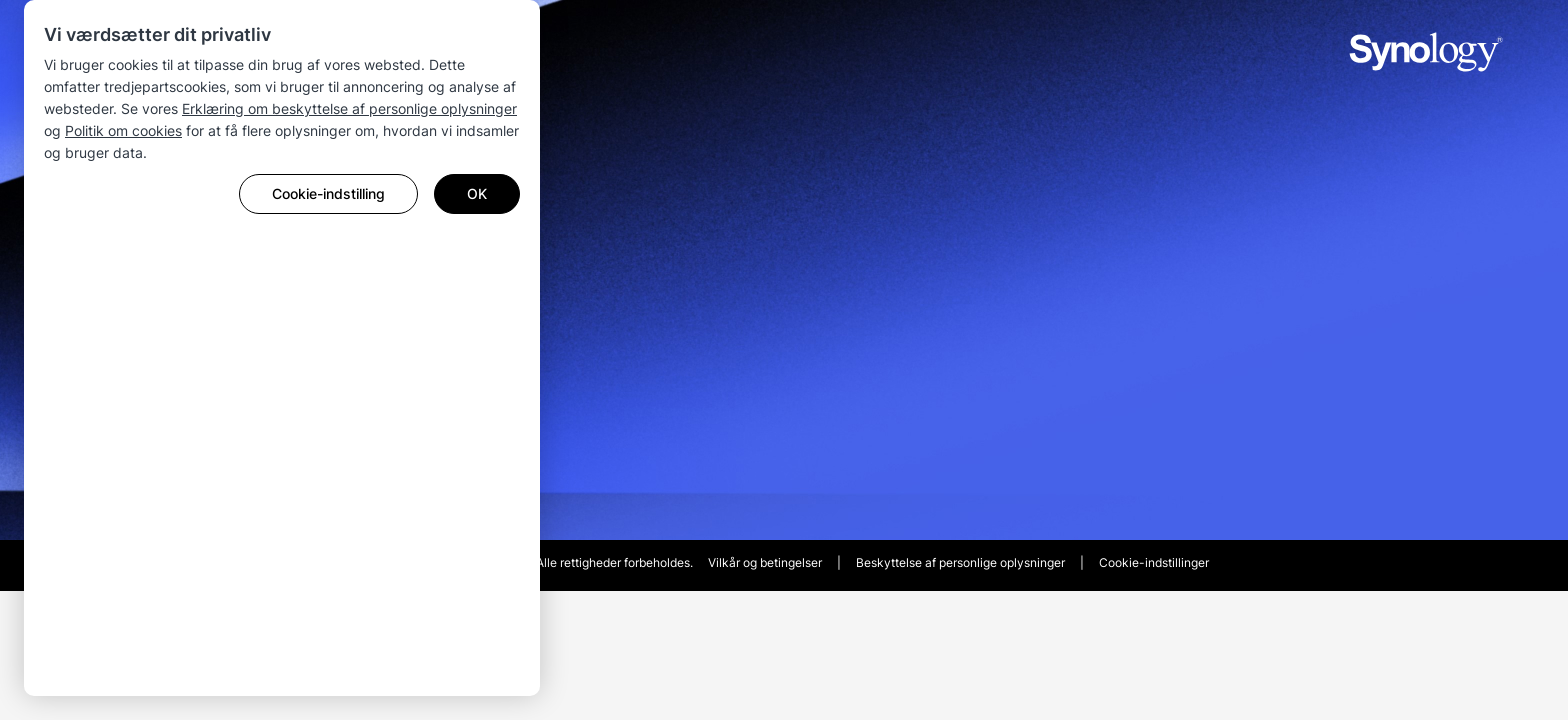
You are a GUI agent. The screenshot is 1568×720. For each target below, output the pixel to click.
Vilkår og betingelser (765, 562)
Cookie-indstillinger (1154, 562)
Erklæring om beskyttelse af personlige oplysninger (349, 108)
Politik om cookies (123, 130)
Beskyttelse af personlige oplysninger (960, 562)
